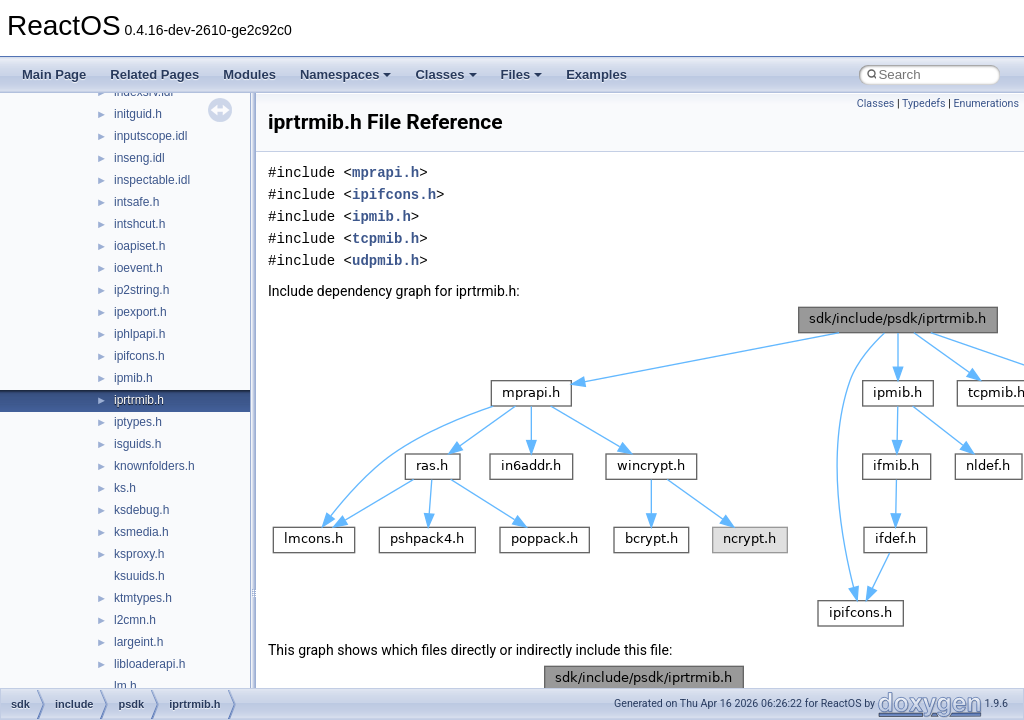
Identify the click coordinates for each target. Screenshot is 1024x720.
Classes (445, 74)
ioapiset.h (139, 246)
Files (522, 74)
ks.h (125, 488)
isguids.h (137, 444)
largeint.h (138, 642)
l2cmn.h (135, 620)
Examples (596, 74)
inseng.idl (139, 158)
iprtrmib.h (139, 400)
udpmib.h (385, 260)
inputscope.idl (150, 136)
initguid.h (138, 114)
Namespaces (346, 74)
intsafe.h (136, 202)
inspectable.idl (152, 180)
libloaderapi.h (149, 664)
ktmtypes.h (143, 598)
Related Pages (154, 74)
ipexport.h (140, 312)
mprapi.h (385, 172)
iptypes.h (138, 422)
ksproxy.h (139, 554)
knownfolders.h (154, 466)
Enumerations (986, 103)
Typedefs (924, 103)
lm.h (125, 686)
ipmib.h (133, 378)
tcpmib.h (385, 238)
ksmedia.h (141, 532)
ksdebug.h (141, 510)
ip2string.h (141, 290)
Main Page (54, 74)
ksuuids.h (139, 576)
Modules (249, 74)
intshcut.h (139, 224)
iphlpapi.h (139, 334)
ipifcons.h (139, 356)
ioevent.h (138, 268)
